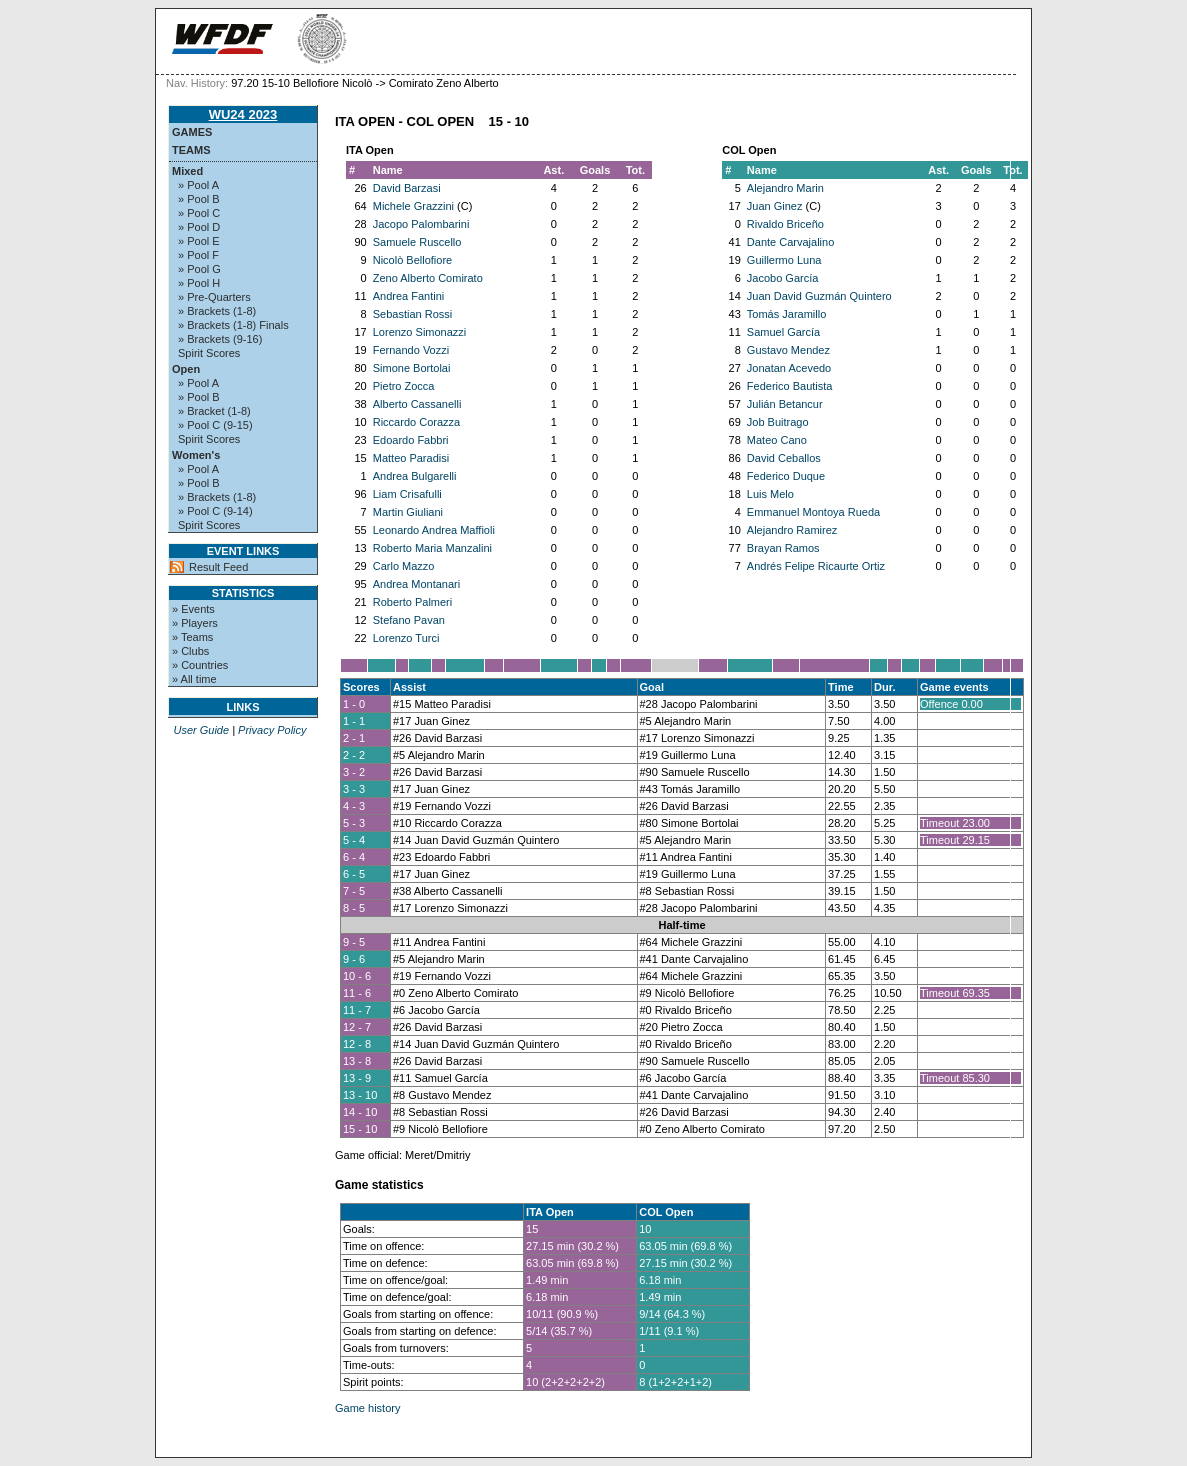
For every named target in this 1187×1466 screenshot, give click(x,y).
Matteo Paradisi (411, 458)
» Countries (200, 665)
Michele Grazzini (413, 206)
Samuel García (783, 332)
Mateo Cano (777, 440)
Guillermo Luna (784, 260)
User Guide (201, 730)
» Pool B (199, 199)
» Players (195, 623)
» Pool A (198, 185)
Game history (367, 1408)
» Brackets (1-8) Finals (233, 325)
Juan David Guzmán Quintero (819, 296)
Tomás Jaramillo (786, 314)
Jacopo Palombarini (421, 224)
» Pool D (199, 227)
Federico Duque (786, 476)
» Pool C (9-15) (215, 425)
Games (192, 132)
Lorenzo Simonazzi (420, 332)
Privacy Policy (272, 730)
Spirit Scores (209, 353)
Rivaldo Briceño (785, 224)
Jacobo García (783, 278)
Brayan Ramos (783, 548)
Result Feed (218, 567)
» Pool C (199, 213)
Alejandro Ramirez (792, 530)
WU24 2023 (243, 114)
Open (186, 369)
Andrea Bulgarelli (415, 476)
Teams (191, 150)
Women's (196, 455)
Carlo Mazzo (404, 566)
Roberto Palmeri (412, 602)
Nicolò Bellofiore (412, 260)
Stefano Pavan (409, 620)
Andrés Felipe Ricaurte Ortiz (816, 566)
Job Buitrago (778, 422)
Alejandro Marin (785, 188)
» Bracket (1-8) (214, 411)
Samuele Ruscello (417, 242)
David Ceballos (784, 458)
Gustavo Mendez (788, 350)
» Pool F (198, 255)
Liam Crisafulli (407, 494)
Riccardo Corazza (416, 422)
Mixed (187, 171)
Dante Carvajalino (790, 242)
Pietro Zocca (404, 386)
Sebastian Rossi (413, 314)
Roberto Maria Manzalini (432, 548)
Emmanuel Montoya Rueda (813, 512)
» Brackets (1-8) (217, 311)
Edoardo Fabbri (411, 440)
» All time (194, 679)
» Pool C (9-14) (215, 511)
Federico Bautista (790, 386)
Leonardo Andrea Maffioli (434, 530)
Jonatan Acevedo (789, 368)
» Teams (192, 637)
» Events (193, 609)
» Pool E (199, 241)
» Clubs (190, 651)
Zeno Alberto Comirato (428, 278)
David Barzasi (407, 188)
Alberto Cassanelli (417, 404)
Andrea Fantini (409, 296)
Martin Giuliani (408, 512)
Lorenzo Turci (406, 638)
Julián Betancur (785, 404)
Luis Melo (770, 494)
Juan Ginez (775, 206)
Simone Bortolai (412, 368)
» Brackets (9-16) (220, 339)
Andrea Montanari (416, 584)
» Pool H (199, 283)
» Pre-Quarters (214, 297)
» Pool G (199, 269)
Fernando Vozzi (411, 350)
